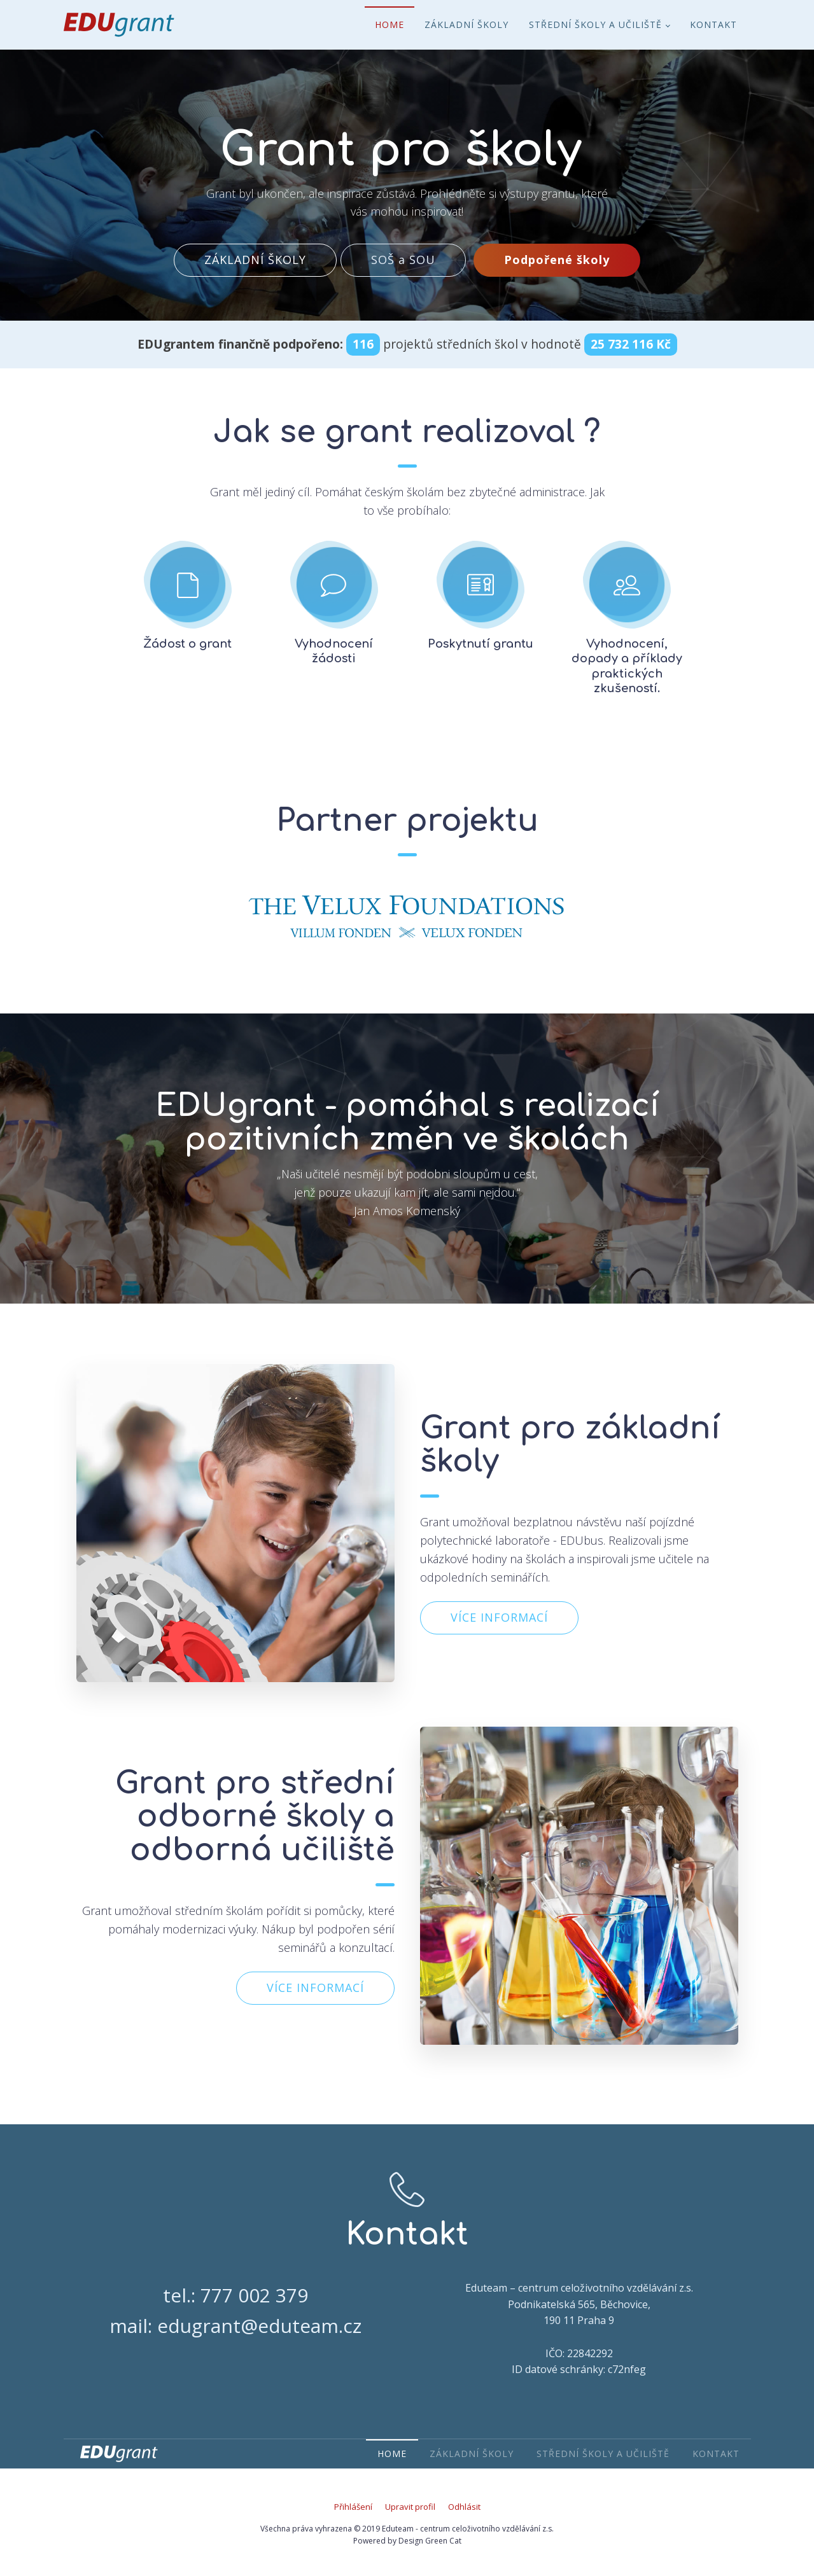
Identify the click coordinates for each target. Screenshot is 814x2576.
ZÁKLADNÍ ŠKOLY (255, 259)
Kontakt (713, 24)
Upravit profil (410, 2506)
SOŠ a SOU (403, 259)
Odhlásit (464, 2506)
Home (389, 24)
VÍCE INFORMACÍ (499, 1617)
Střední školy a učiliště (595, 24)
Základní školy (467, 24)
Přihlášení (353, 2506)
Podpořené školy (557, 259)
